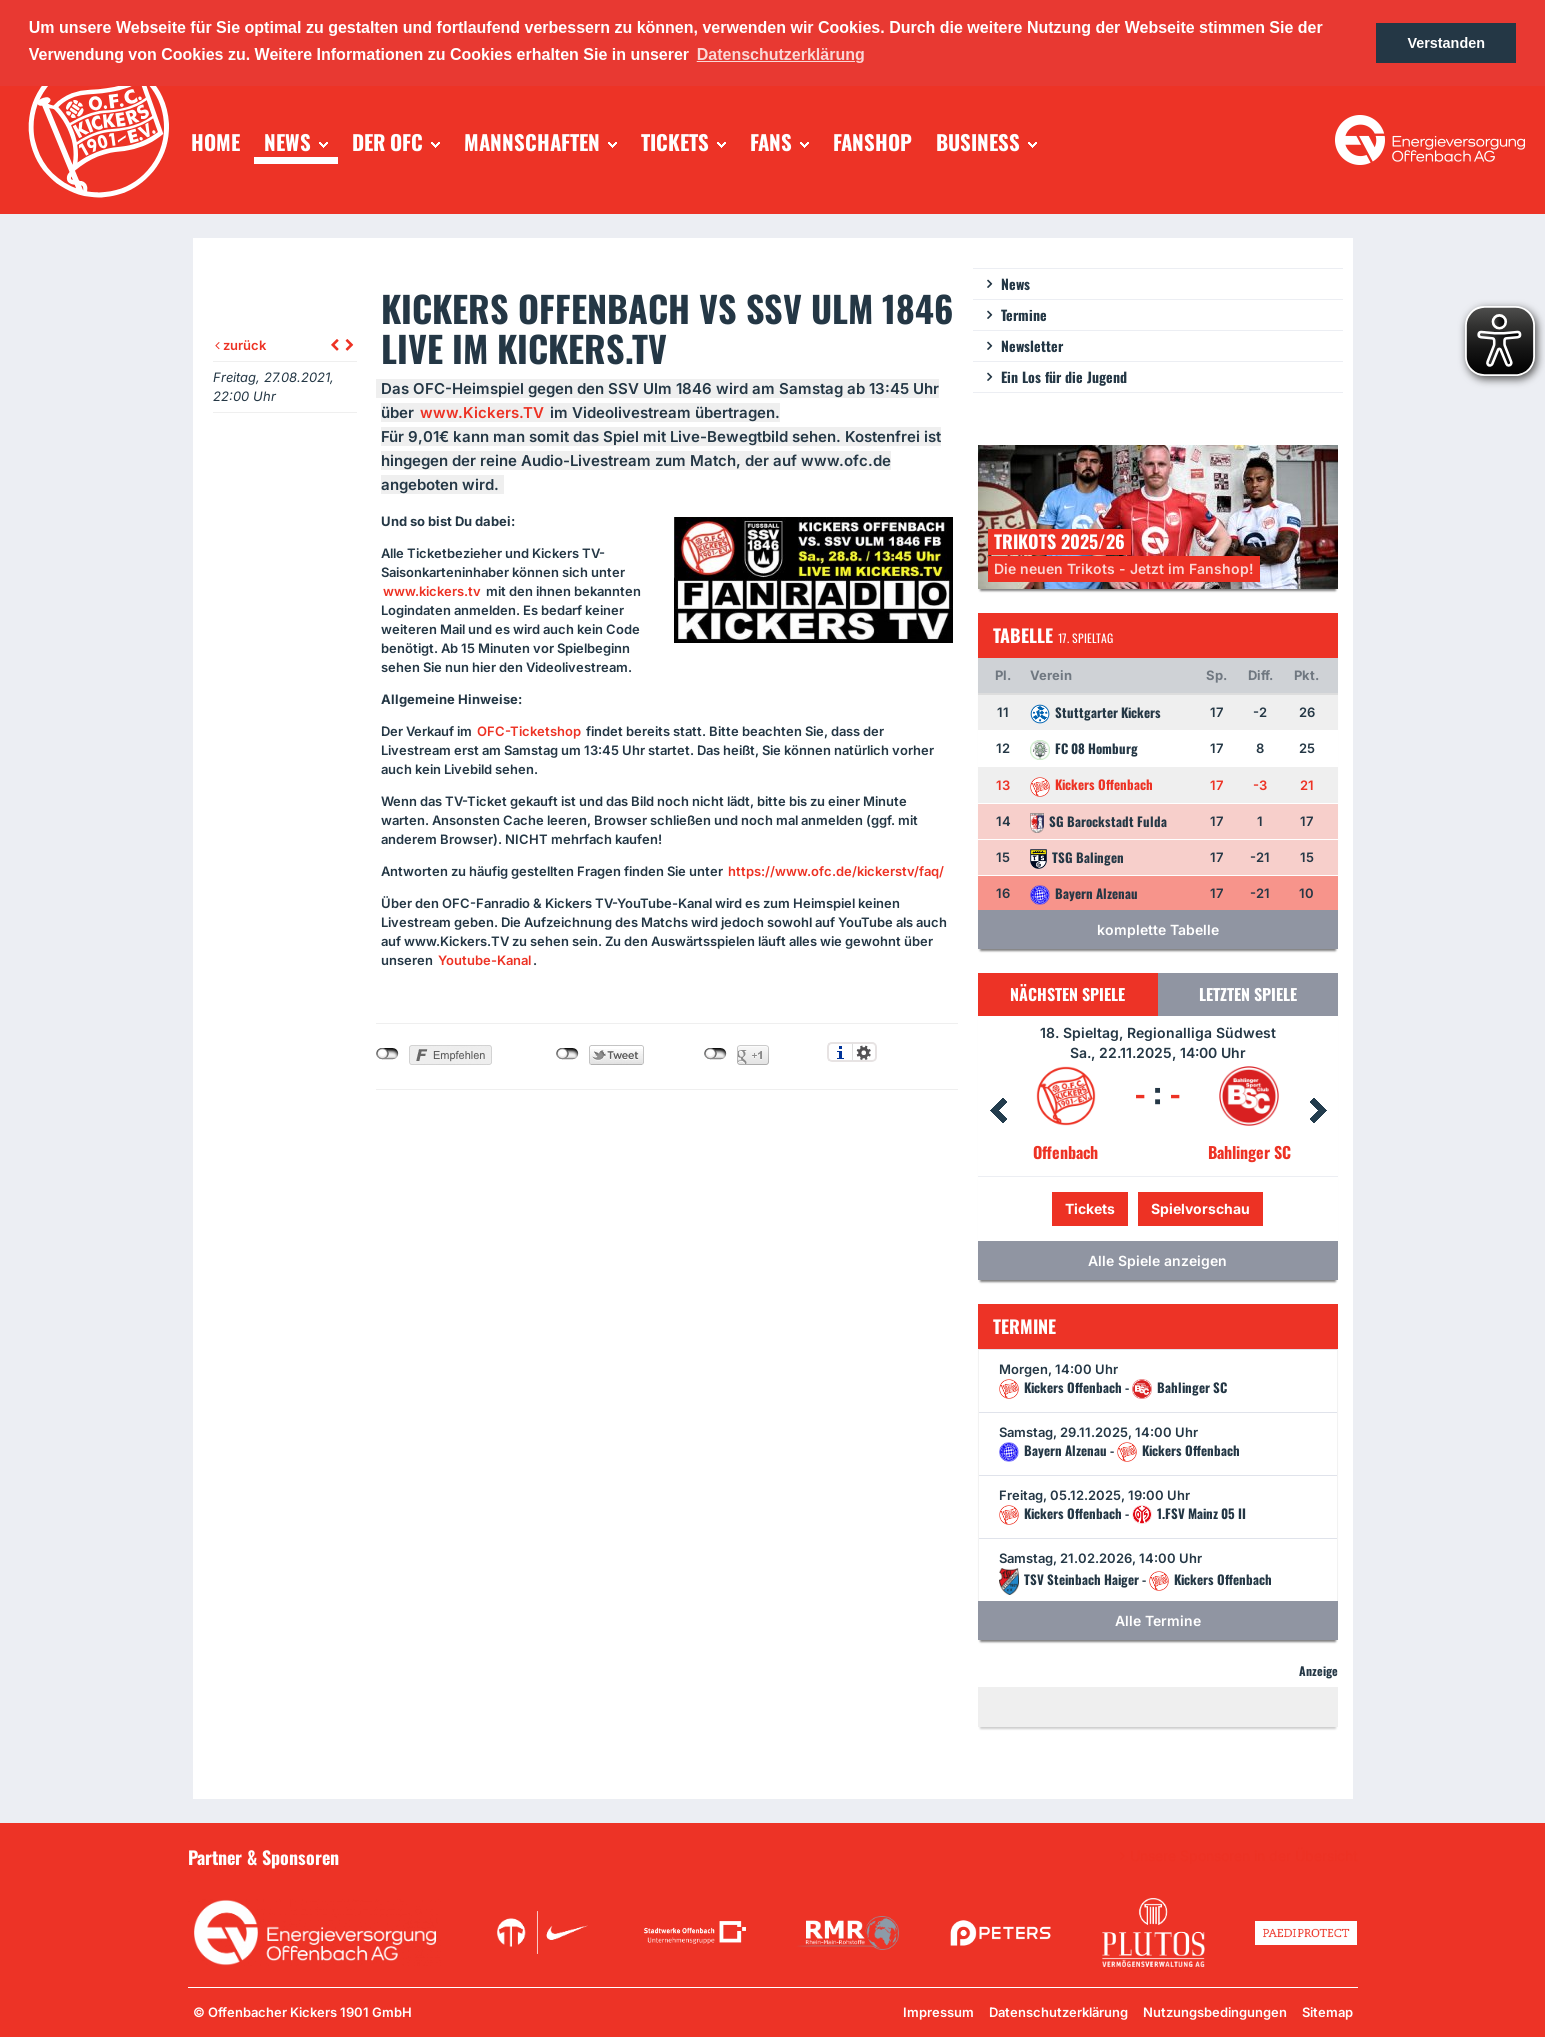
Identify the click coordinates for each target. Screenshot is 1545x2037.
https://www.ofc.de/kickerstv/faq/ (836, 871)
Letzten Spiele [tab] (1248, 994)
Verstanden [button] (1446, 43)
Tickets (1090, 1208)
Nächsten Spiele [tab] (1067, 994)
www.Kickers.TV (482, 412)
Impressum (938, 2012)
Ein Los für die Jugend (1064, 376)
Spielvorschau (1200, 1208)
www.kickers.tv (432, 591)
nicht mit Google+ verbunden (715, 1054)
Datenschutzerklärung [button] (781, 54)
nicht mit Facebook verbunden (387, 1054)
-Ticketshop (529, 731)
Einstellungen (864, 1052)
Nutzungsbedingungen (1215, 2012)
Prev (998, 1111)
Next (1318, 1111)
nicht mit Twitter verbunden (567, 1054)
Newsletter (1032, 345)
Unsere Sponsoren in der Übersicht (1244, 1856)
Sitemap (1327, 2012)
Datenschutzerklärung (1058, 2012)
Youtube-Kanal (484, 960)
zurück (240, 345)
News (1015, 283)
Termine (1024, 314)
